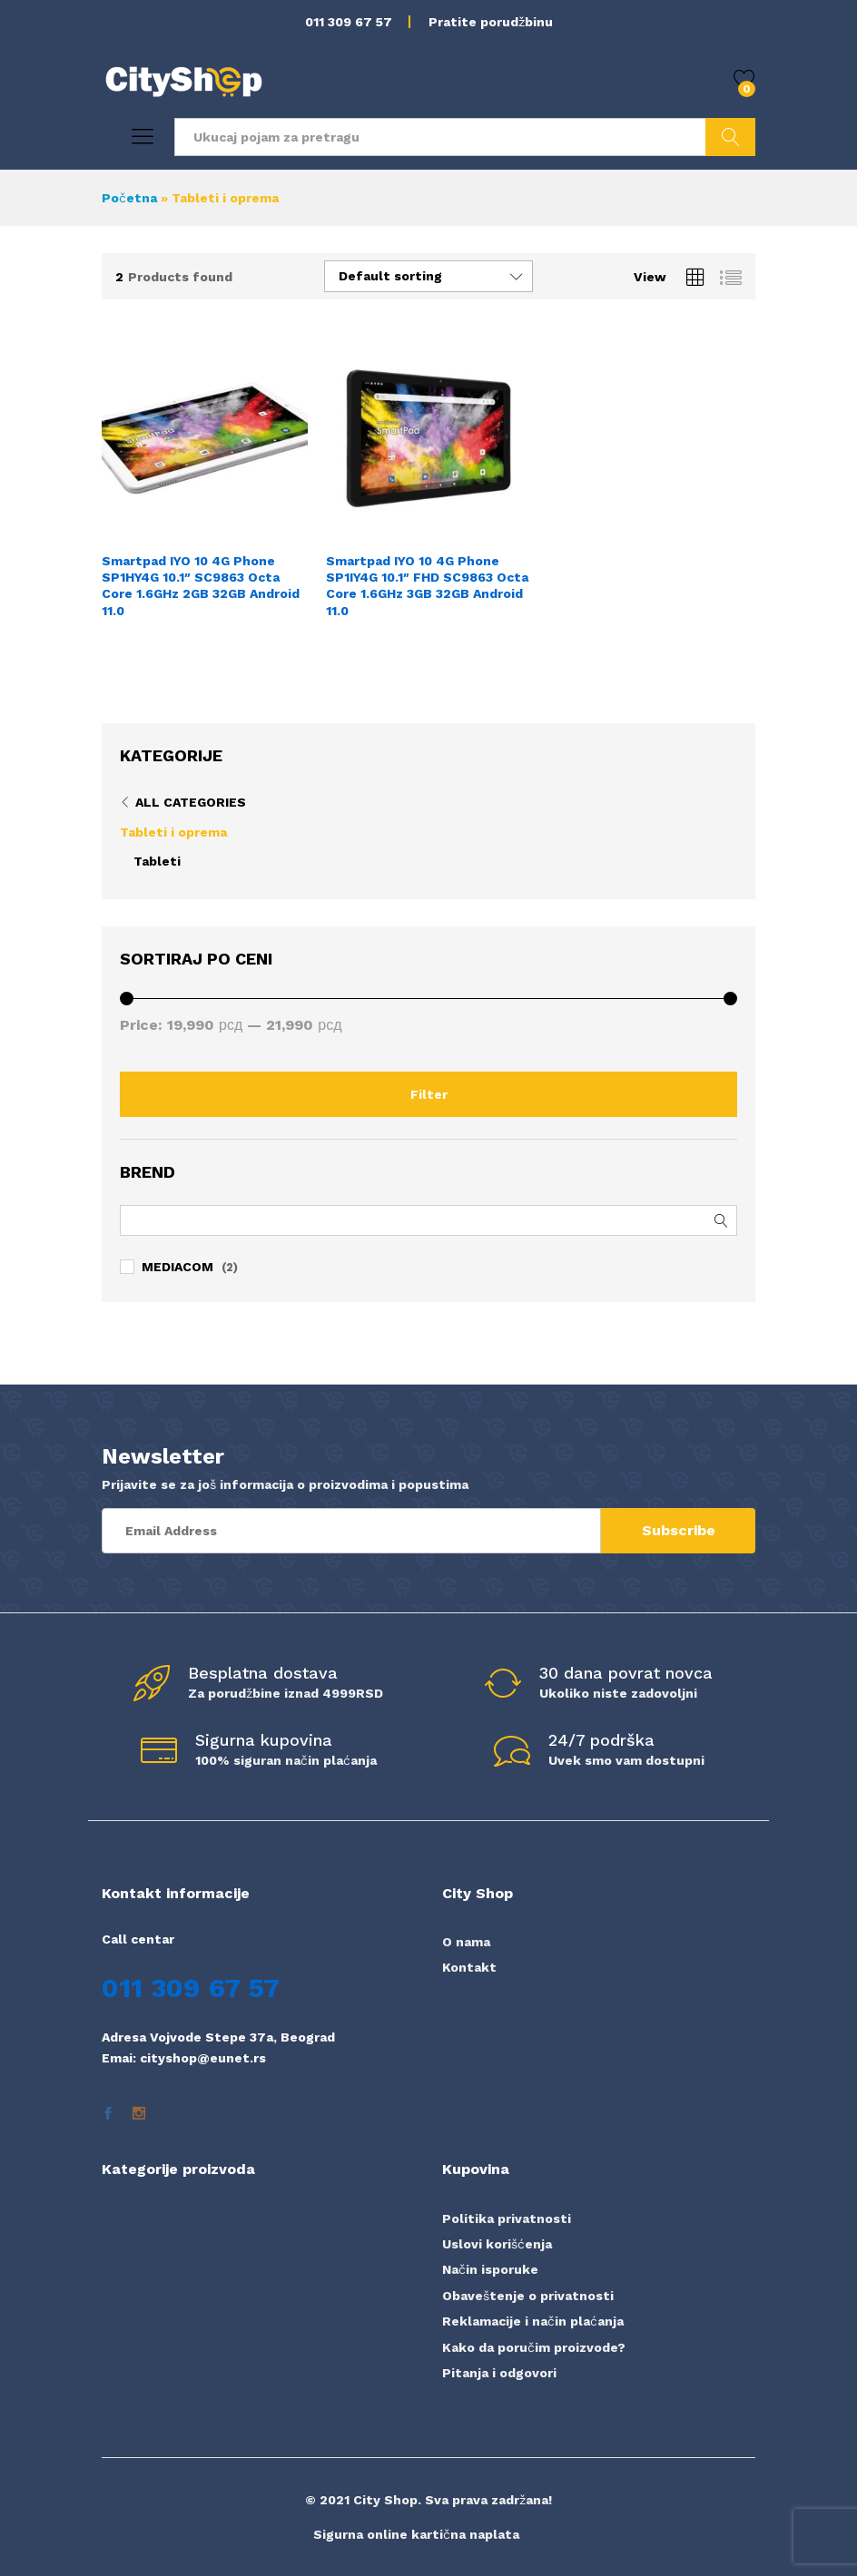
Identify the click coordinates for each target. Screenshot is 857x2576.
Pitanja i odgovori (499, 2372)
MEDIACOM (177, 1266)
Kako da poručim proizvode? (534, 2347)
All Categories (190, 802)
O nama (466, 1941)
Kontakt (469, 1967)
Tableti (157, 861)
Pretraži (730, 137)
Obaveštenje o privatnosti (528, 2295)
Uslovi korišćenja (497, 2244)
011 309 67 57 (348, 22)
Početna (129, 198)
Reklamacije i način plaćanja (533, 2321)
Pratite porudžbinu (490, 22)
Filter (429, 1094)
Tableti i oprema (173, 832)
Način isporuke (490, 2269)
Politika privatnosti (506, 2218)
